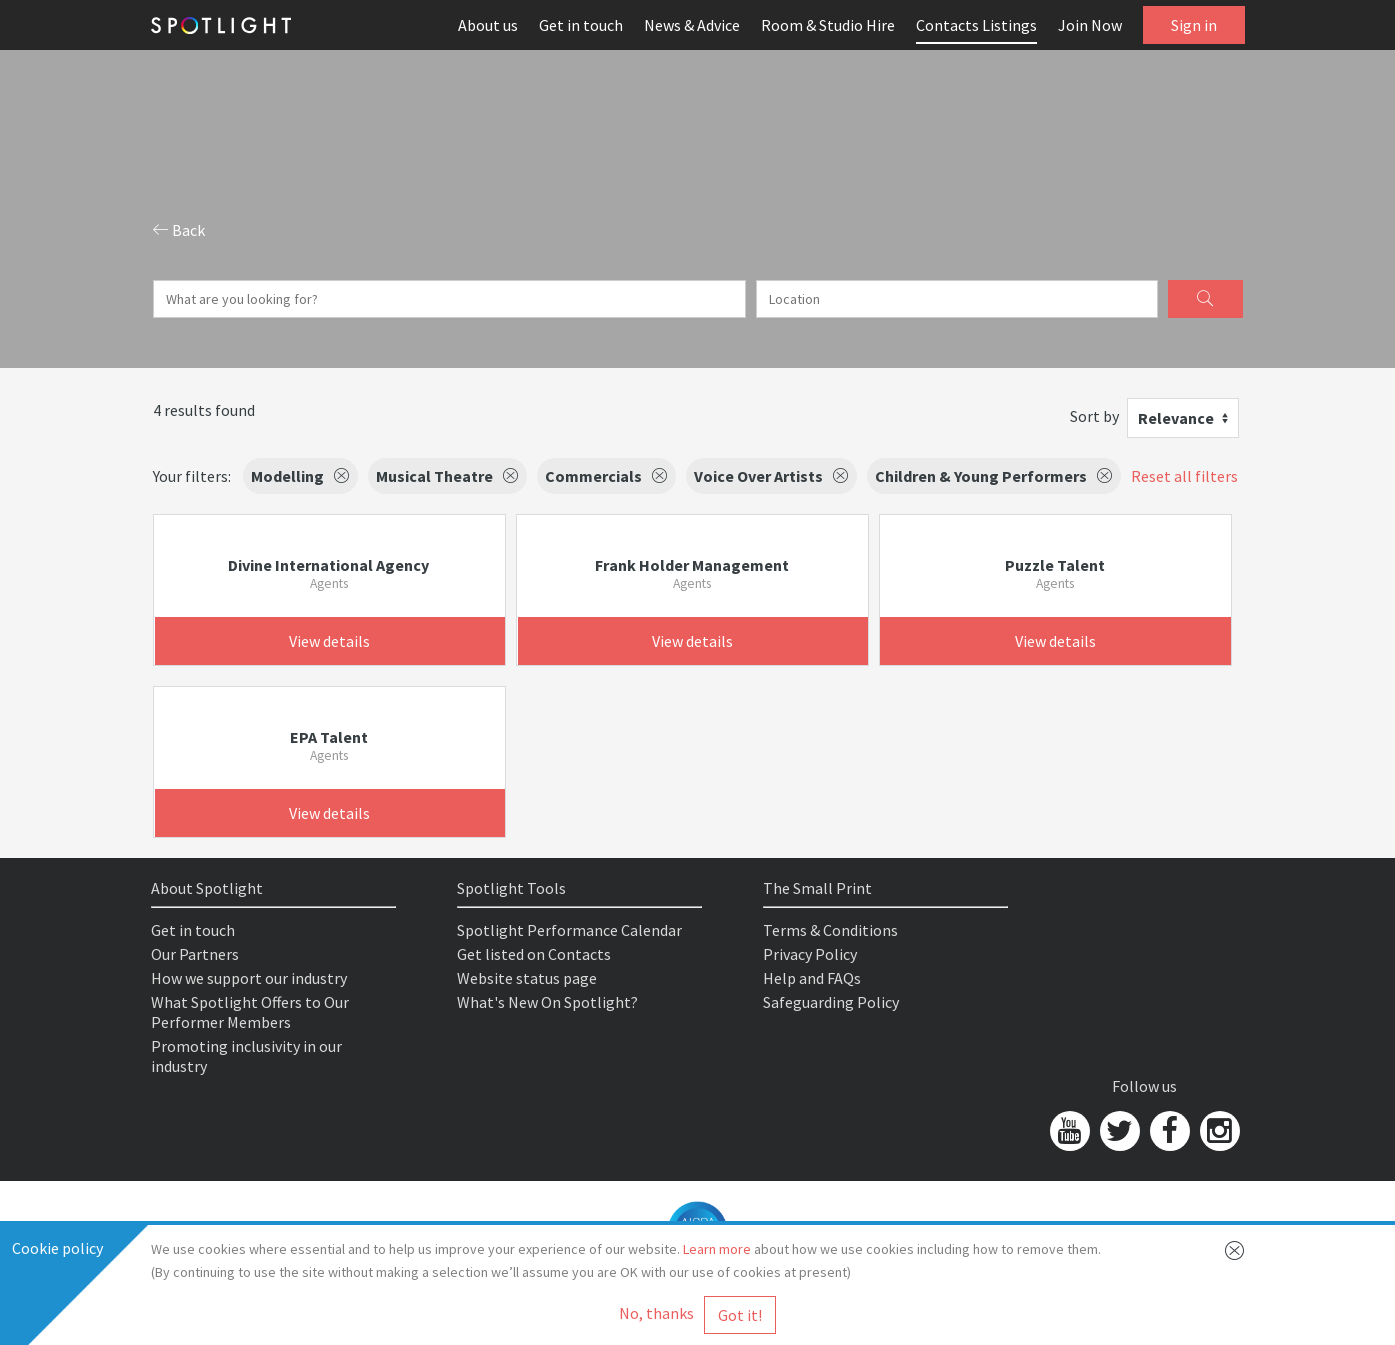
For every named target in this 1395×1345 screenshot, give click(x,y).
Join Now (1090, 25)
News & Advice (692, 25)
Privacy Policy (810, 954)
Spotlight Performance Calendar (569, 930)
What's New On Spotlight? (547, 1002)
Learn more (717, 1249)
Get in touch (581, 25)
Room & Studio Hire (828, 25)
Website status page (527, 978)
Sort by (1094, 416)
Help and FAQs (812, 978)
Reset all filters (1184, 476)
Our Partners (195, 954)
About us (488, 25)
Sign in (1194, 25)
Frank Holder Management (692, 565)
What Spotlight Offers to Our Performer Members (250, 1012)
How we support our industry (249, 978)
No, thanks (656, 1313)
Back (179, 230)
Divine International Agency (328, 565)
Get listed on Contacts (534, 954)
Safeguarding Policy (831, 1002)
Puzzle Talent (1055, 565)
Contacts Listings (976, 25)
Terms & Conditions (830, 930)
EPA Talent (329, 737)
